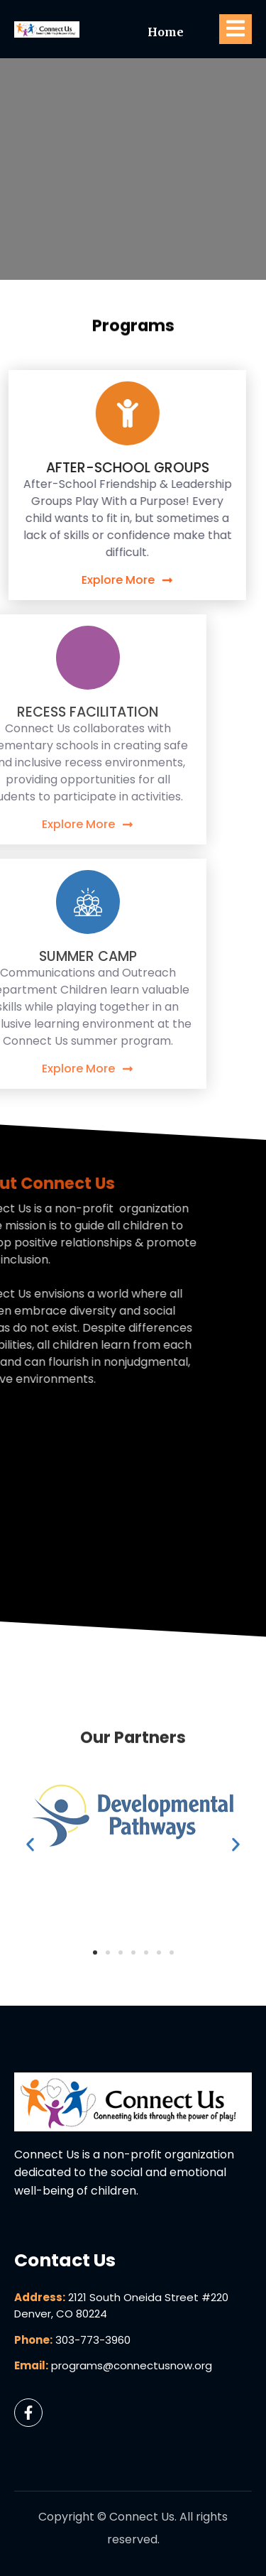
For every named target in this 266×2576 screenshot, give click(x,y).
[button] (30, 2002)
